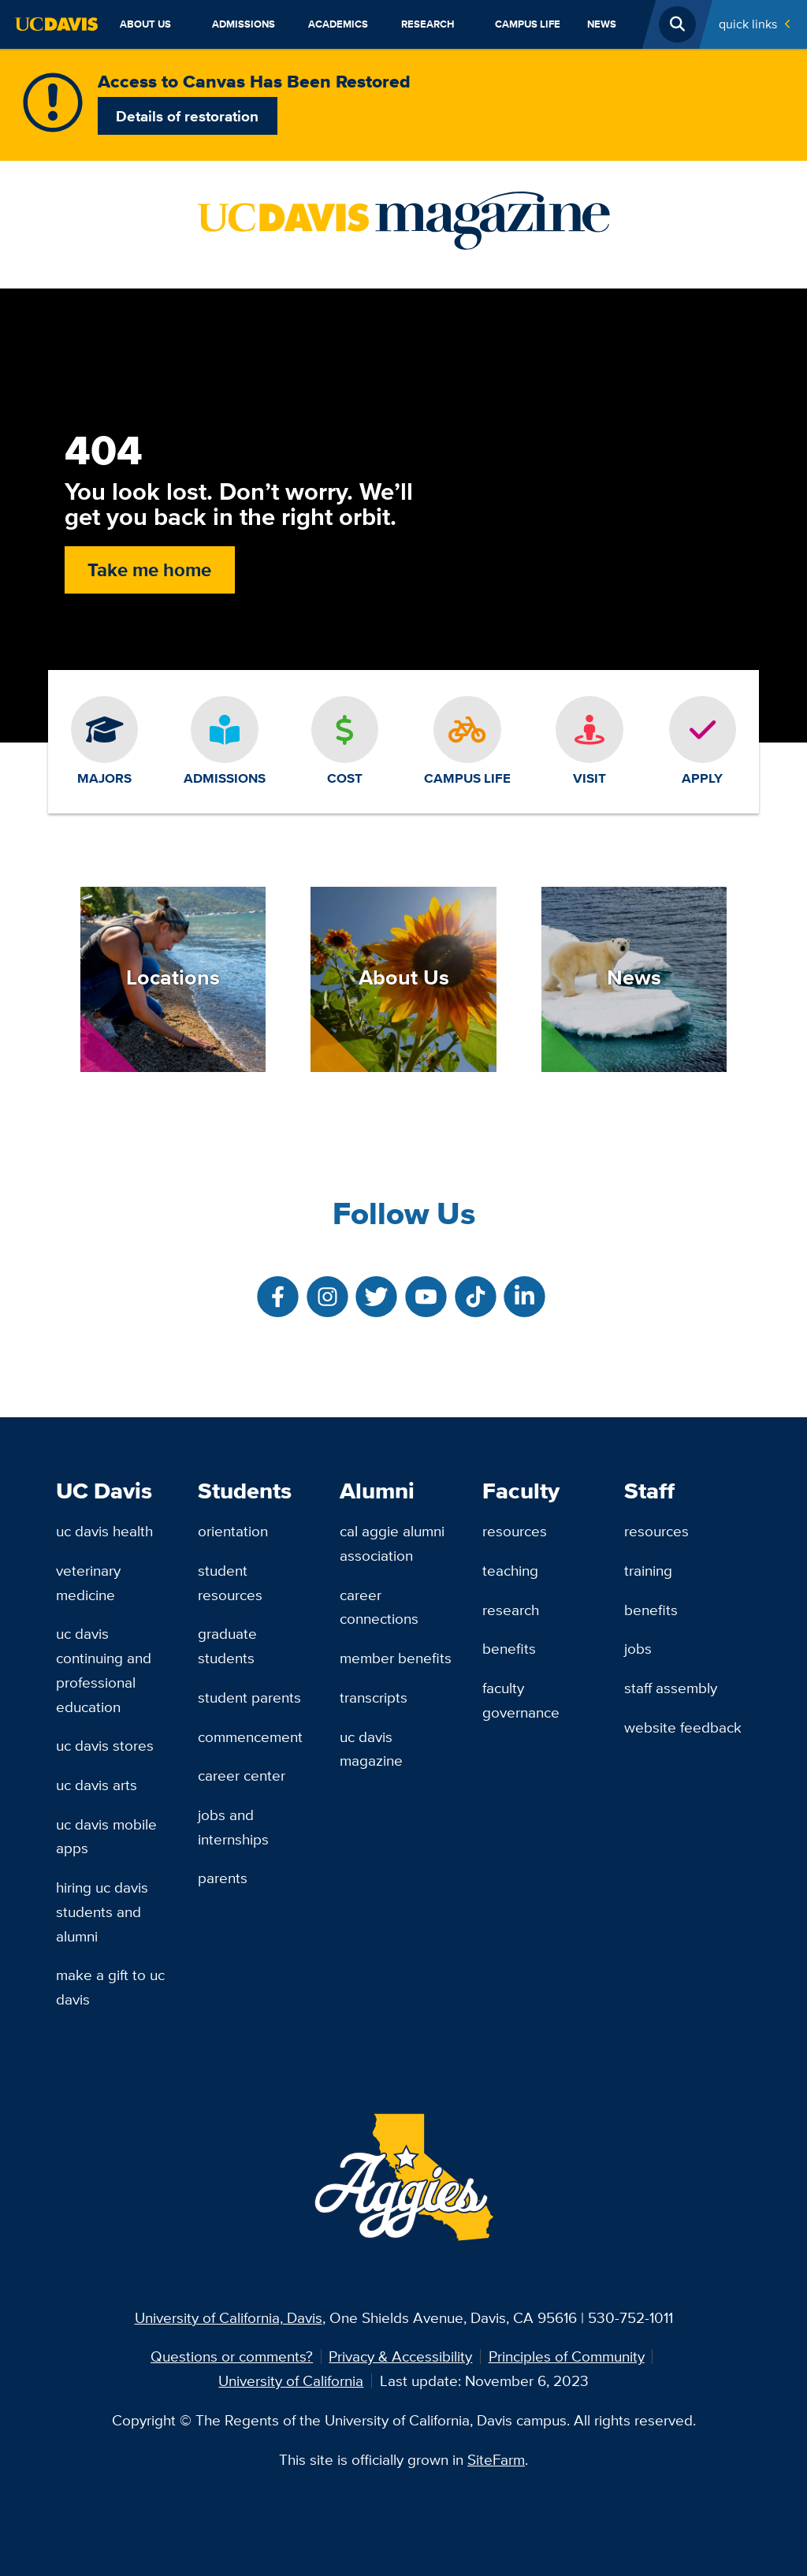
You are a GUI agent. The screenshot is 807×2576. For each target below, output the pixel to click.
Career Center (241, 1775)
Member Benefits (396, 1658)
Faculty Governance (521, 1700)
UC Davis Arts (96, 1785)
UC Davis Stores (105, 1745)
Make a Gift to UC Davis (110, 1987)
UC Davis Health (104, 1531)
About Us (145, 24)
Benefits (509, 1648)
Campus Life (527, 24)
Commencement (250, 1736)
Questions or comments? (232, 2356)
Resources (514, 1531)
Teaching (510, 1570)
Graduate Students (227, 1645)
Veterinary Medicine (88, 1582)
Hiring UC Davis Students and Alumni (102, 1911)
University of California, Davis (228, 2317)
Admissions (243, 24)
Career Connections (379, 1607)
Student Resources (230, 1582)
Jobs (638, 1648)
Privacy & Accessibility (400, 2356)
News (601, 24)
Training (648, 1570)
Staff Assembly (670, 1688)
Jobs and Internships (233, 1827)
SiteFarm (496, 2459)
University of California (290, 2380)
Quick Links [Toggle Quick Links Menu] (748, 24)
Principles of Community (567, 2356)
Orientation (233, 1531)
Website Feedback (683, 1727)
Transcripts (373, 1697)
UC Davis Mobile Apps (106, 1836)
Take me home (149, 569)
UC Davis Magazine (371, 1748)
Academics (338, 24)
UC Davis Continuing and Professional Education (103, 1669)
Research (428, 24)
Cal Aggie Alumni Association (392, 1543)
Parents (222, 1878)
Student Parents (249, 1697)
